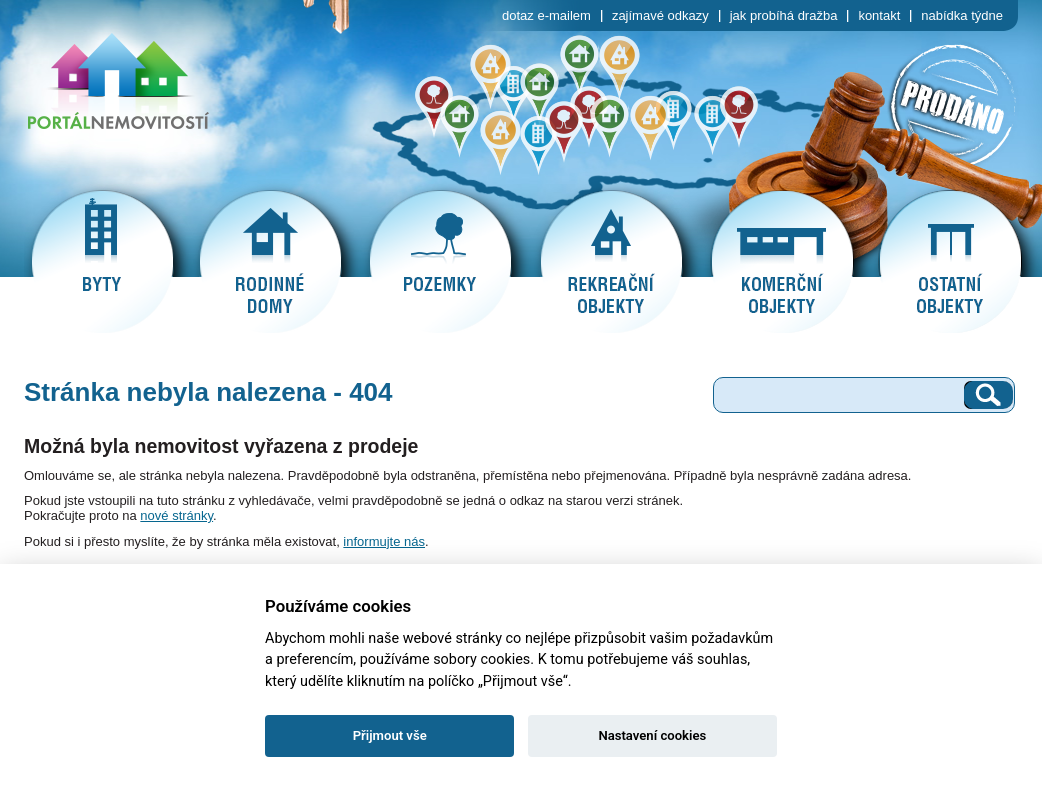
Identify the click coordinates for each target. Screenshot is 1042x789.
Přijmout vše (390, 735)
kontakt (879, 15)
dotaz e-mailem (546, 15)
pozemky (440, 262)
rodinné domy (270, 262)
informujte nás (384, 541)
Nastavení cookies (652, 735)
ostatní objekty (950, 262)
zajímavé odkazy (660, 15)
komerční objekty (782, 262)
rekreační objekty (611, 262)
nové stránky (176, 515)
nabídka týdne (962, 15)
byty (102, 262)
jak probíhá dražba (784, 15)
